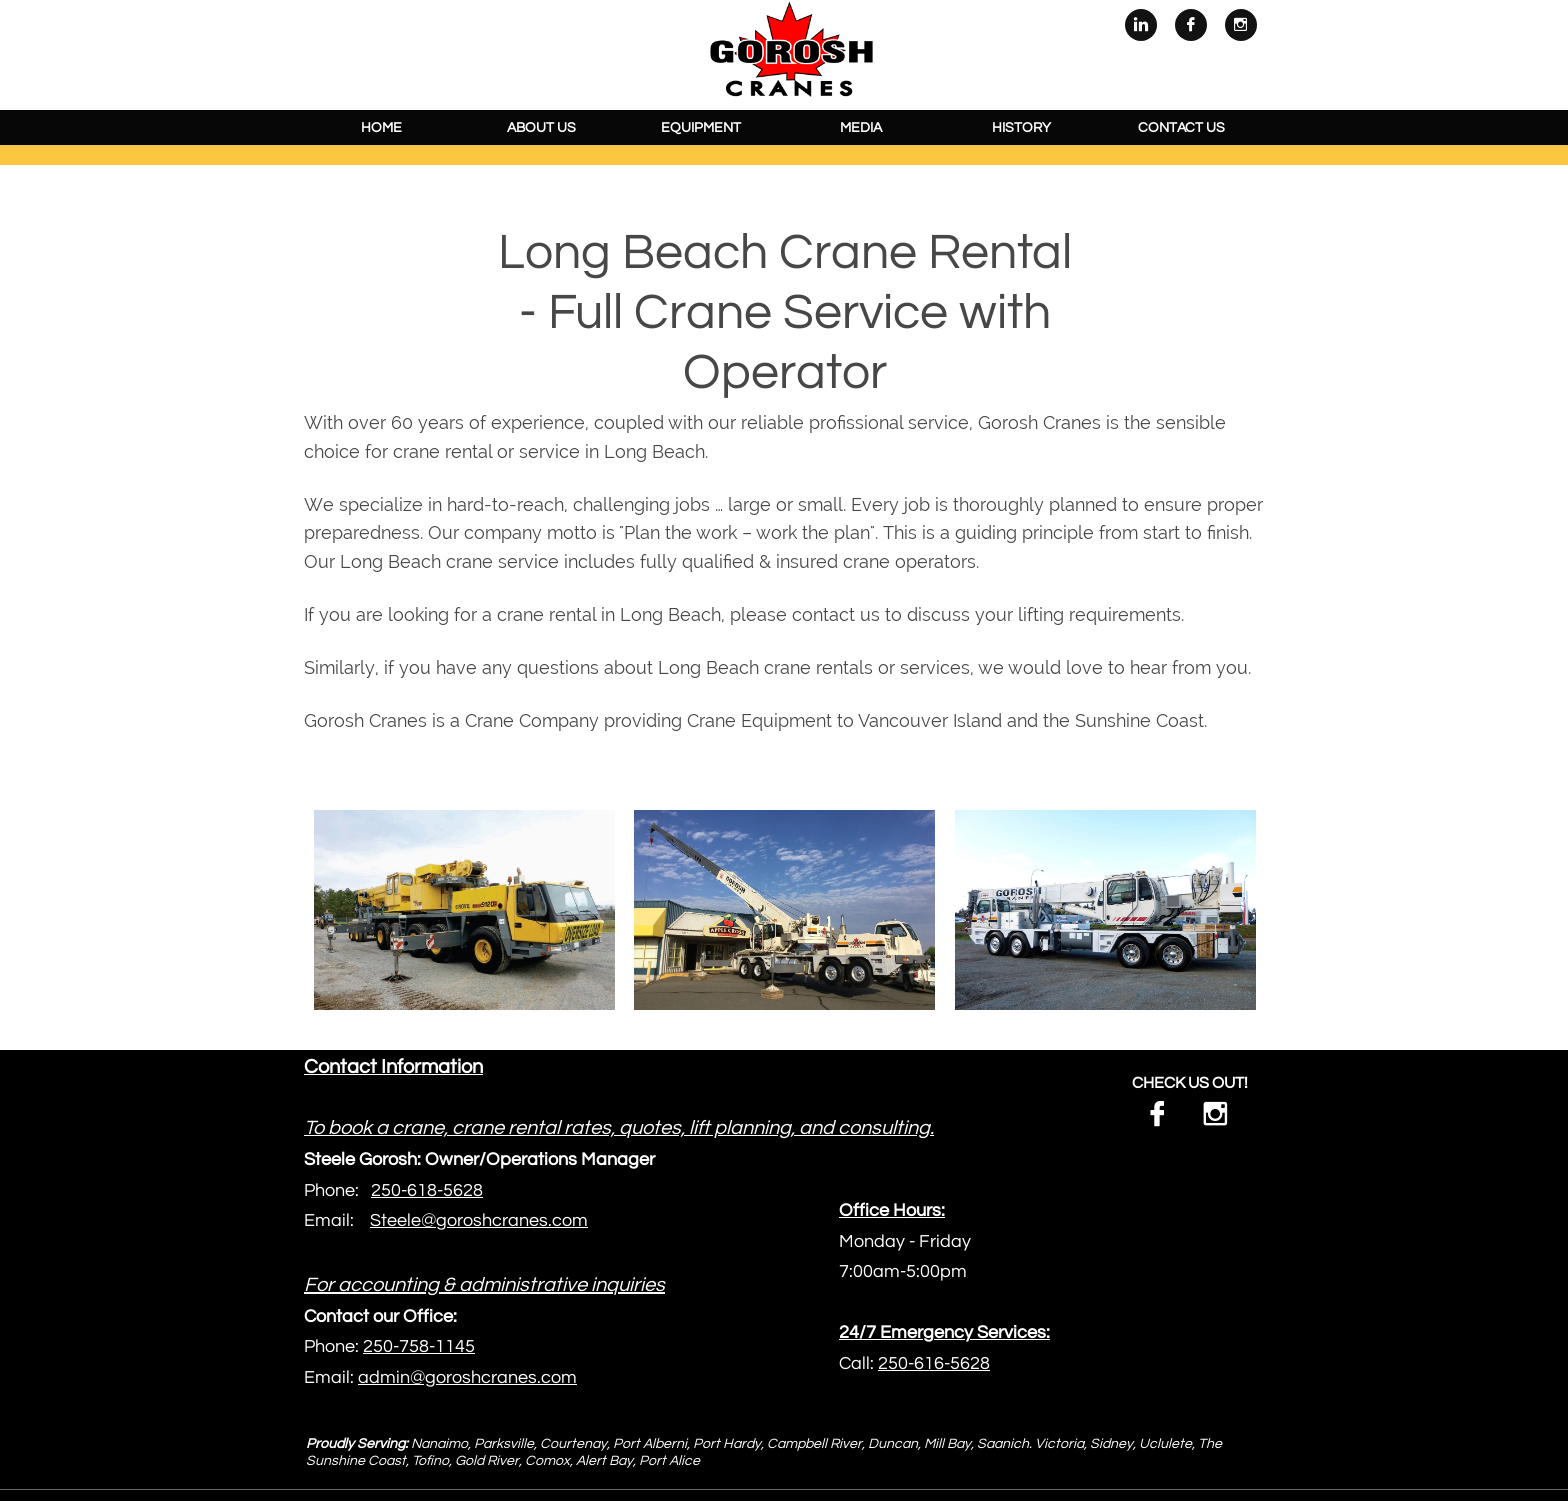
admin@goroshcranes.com (467, 1377)
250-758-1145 (419, 1346)
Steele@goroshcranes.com (479, 1220)
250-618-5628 (427, 1190)
